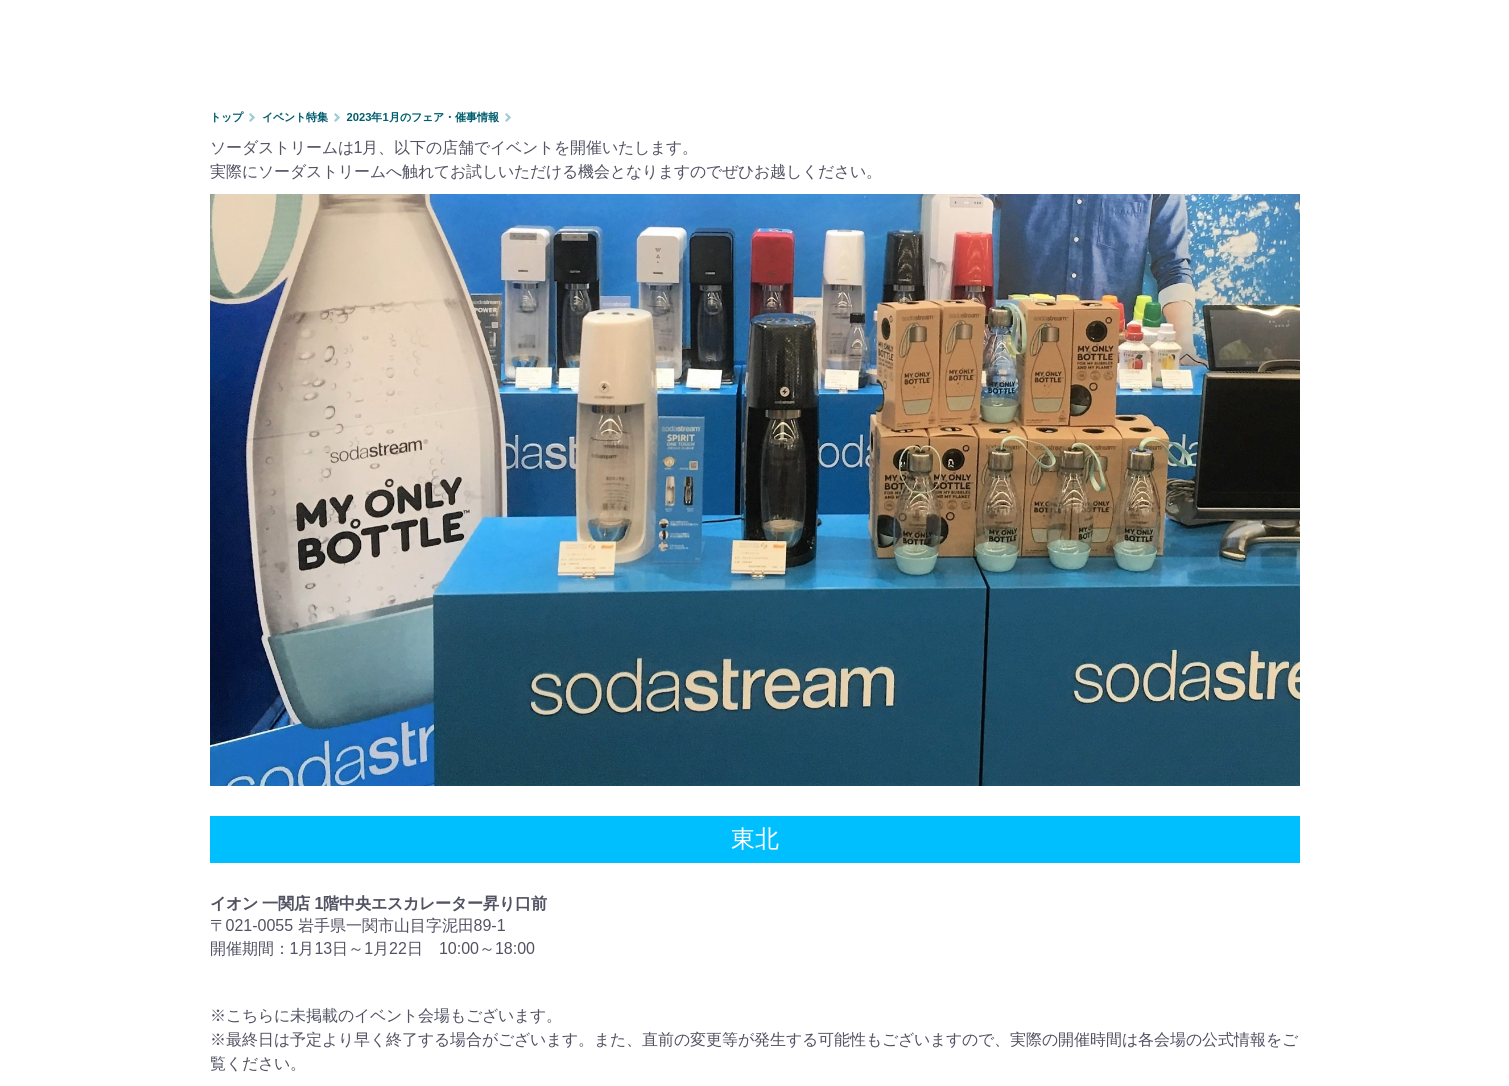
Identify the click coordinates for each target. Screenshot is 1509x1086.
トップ (226, 117)
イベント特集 (295, 117)
